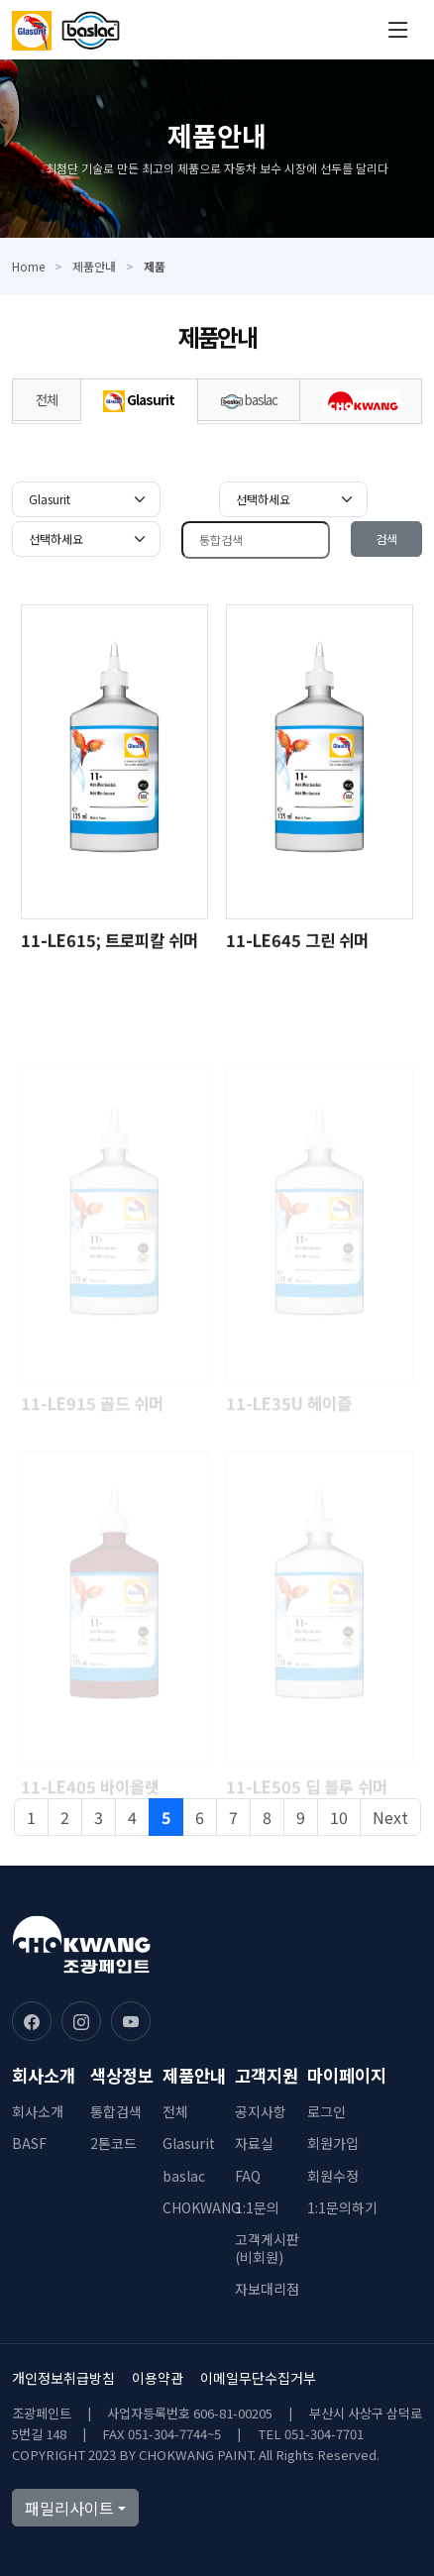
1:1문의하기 (342, 2207)
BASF (29, 2143)
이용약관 (157, 2378)
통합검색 (116, 2111)
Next (390, 1817)
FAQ (248, 2176)
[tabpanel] (217, 1169)
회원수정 (333, 2176)
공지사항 (260, 2111)
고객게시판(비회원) (267, 2248)
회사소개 (37, 2111)
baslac (249, 399)
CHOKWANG (202, 2207)
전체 (46, 399)
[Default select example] (86, 499)
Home (28, 266)
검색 (386, 538)
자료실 (254, 2143)
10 (339, 1817)
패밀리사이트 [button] (69, 2508)
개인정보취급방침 (63, 2378)
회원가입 (333, 2143)
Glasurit (138, 400)
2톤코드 (113, 2143)
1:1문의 (257, 2207)
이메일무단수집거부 (258, 2378)
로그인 (326, 2111)
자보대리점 (267, 2289)
